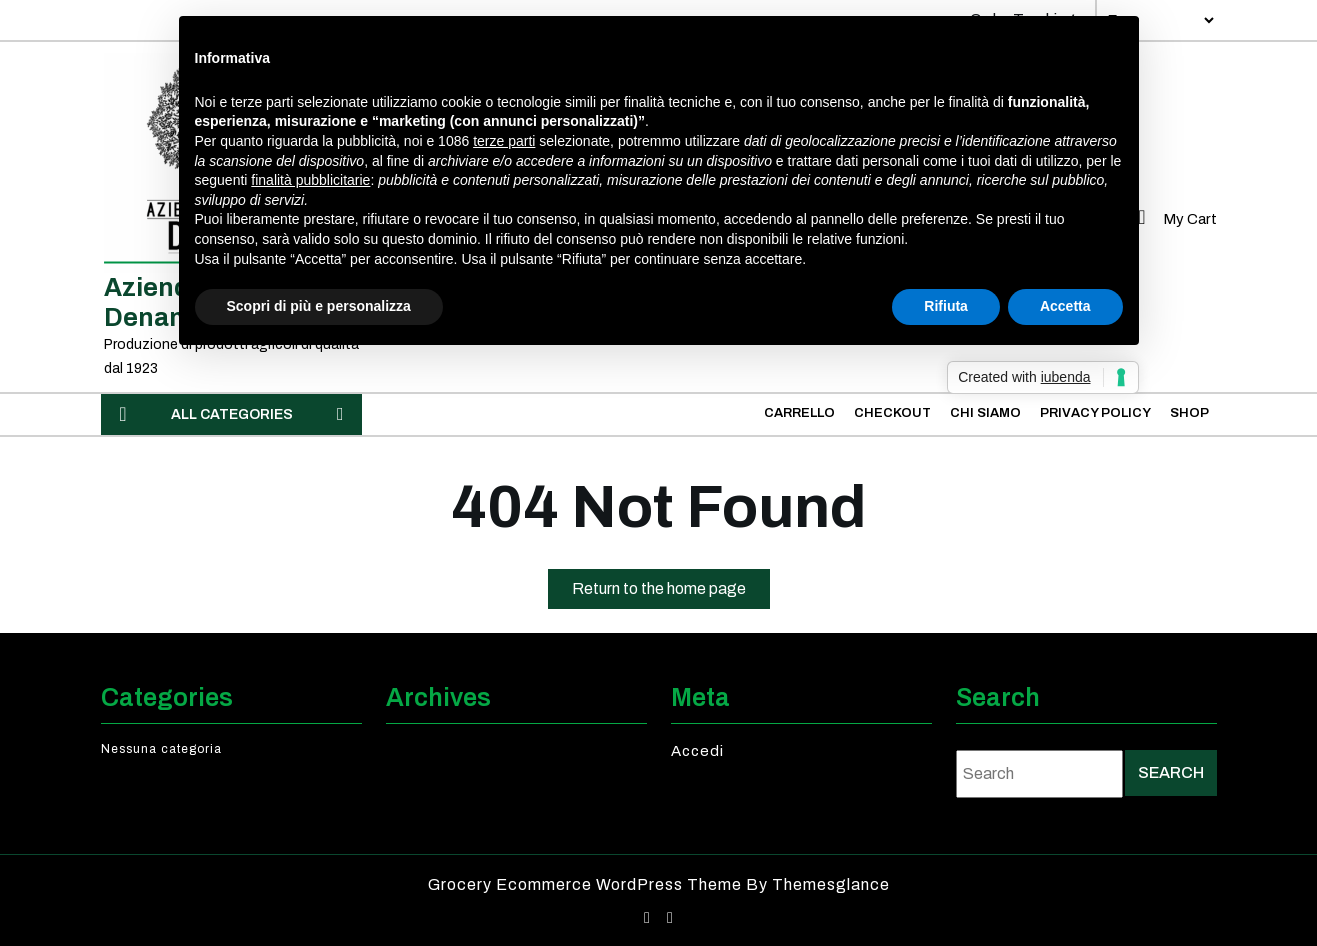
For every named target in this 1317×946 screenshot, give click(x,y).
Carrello (799, 413)
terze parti (504, 141)
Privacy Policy (1095, 413)
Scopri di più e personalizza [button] (319, 306)
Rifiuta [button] (946, 306)
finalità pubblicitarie (310, 180)
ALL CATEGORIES (231, 414)
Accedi (697, 751)
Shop (1189, 413)
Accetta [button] (1065, 306)
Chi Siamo (985, 413)
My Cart (1173, 219)
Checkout (892, 413)
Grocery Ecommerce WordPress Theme (587, 884)
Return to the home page (671, 592)
